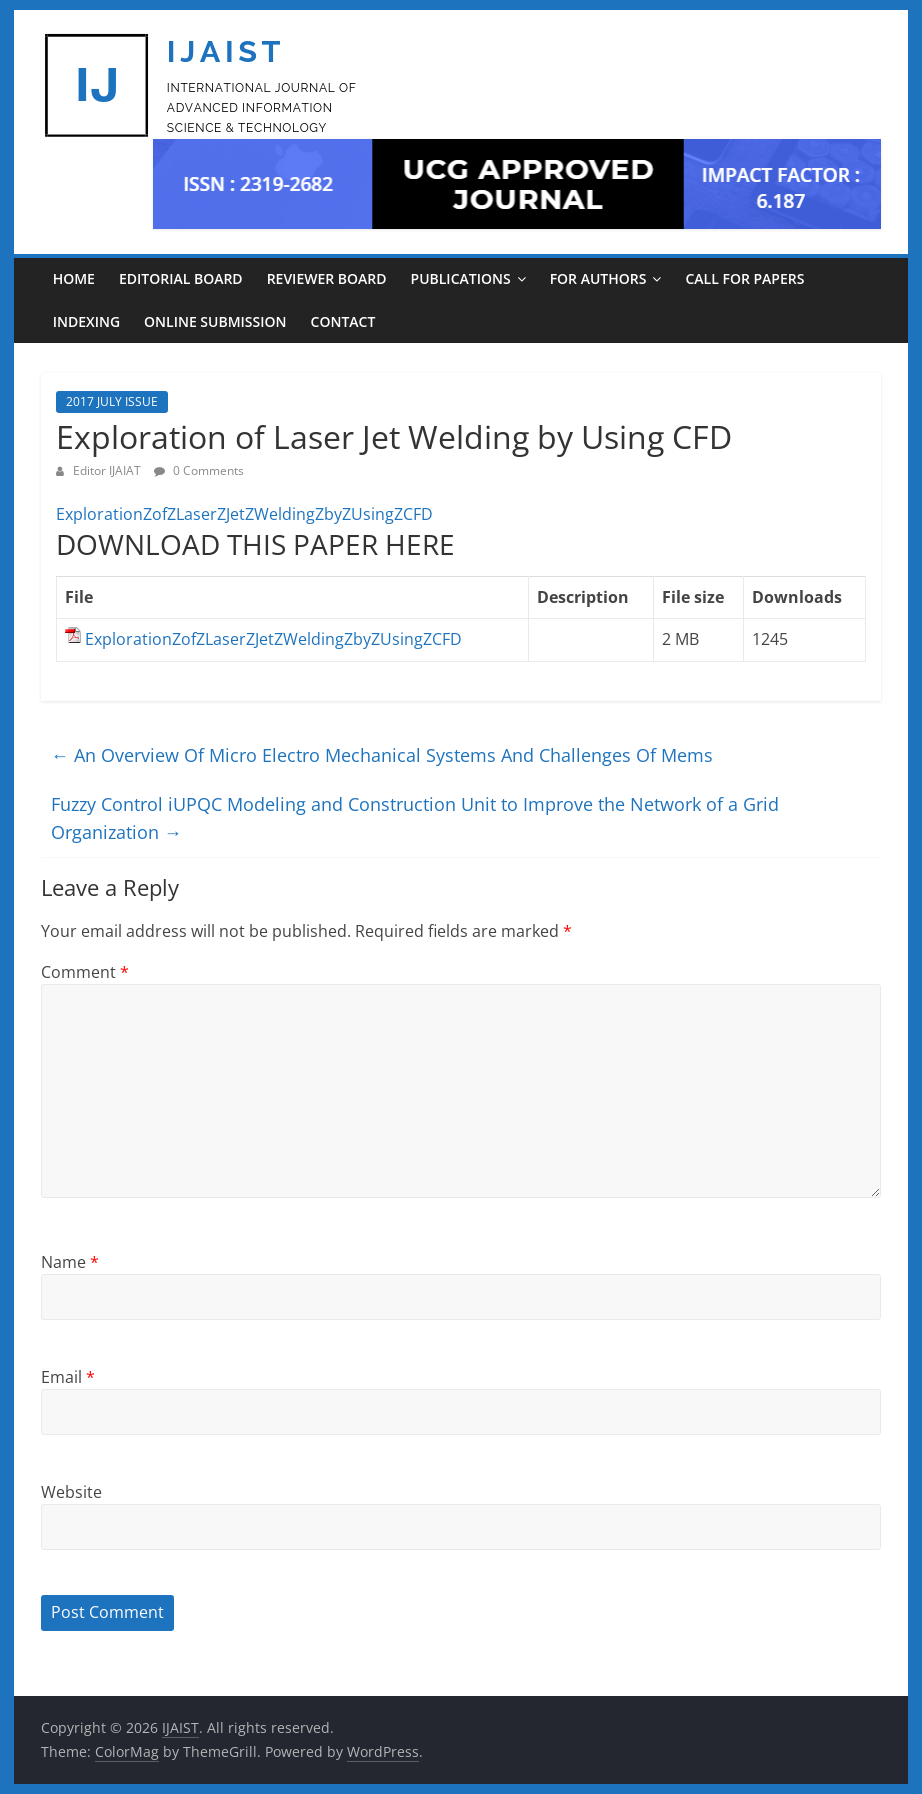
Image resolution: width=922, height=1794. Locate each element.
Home (74, 278)
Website (71, 1492)
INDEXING (86, 321)
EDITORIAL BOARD (181, 278)
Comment (85, 972)
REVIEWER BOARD (327, 278)
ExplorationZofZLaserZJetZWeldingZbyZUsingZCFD (244, 514)
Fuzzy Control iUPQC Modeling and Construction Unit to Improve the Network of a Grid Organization (415, 818)
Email (68, 1377)
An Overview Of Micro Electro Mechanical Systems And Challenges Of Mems (382, 755)
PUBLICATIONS (461, 278)
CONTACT (343, 321)
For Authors (598, 278)
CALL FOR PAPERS (744, 278)
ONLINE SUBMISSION (215, 321)
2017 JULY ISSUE (112, 401)
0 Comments (199, 470)
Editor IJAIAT (108, 470)
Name (70, 1262)
